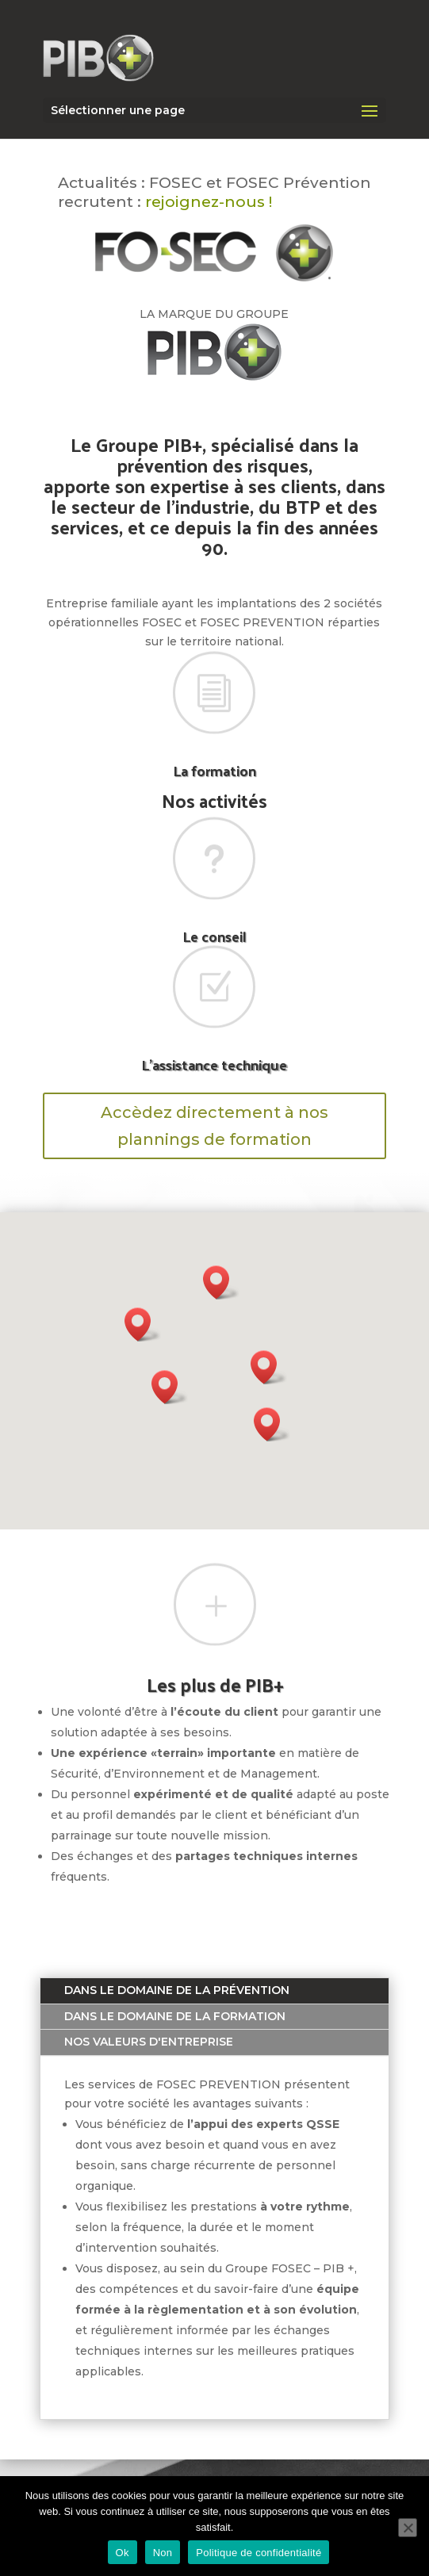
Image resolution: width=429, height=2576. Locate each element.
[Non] (407, 2527)
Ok (122, 2553)
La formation (214, 770)
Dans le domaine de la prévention (176, 1990)
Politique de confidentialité (258, 2553)
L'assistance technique (214, 1064)
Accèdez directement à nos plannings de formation (214, 1126)
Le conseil (214, 936)
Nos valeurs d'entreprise (148, 2041)
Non (163, 2553)
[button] (169, 1387)
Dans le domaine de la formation (174, 2016)
